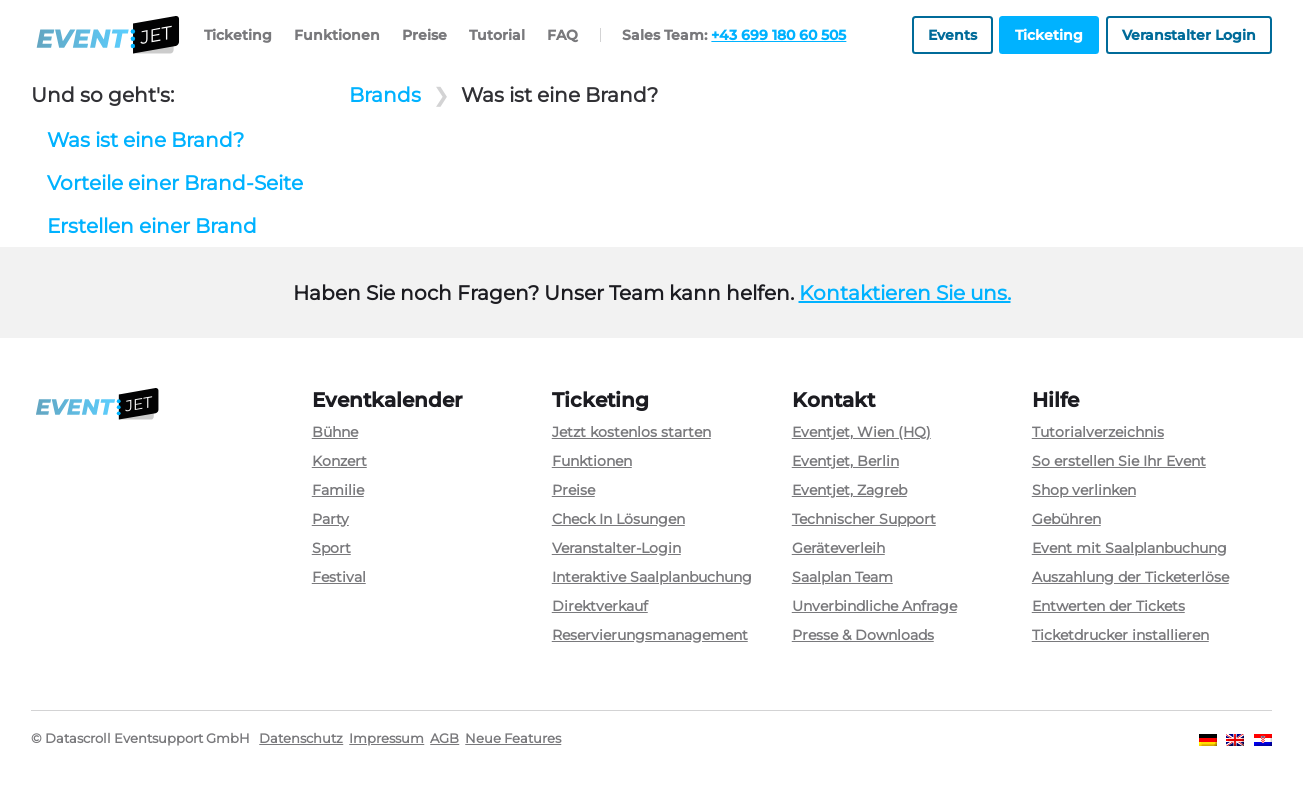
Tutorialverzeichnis (1098, 432)
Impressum (386, 738)
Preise (424, 35)
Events (952, 35)
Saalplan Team (842, 577)
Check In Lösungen (618, 519)
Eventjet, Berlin (845, 461)
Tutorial (497, 35)
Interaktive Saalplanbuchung (652, 577)
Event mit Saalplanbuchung (1129, 548)
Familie (338, 490)
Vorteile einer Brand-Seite (175, 183)
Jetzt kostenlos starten (631, 432)
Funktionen (337, 35)
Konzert (339, 461)
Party (330, 519)
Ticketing (238, 35)
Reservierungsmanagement (650, 635)
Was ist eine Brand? (145, 140)
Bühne (335, 432)
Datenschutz (301, 738)
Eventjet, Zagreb (849, 490)
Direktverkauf (600, 606)
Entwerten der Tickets (1108, 606)
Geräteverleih (838, 548)
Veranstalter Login (1189, 35)
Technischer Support (864, 519)
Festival (339, 577)
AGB (444, 738)
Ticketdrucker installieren (1120, 635)
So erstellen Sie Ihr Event (1119, 461)
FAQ (562, 35)
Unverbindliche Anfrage (874, 606)
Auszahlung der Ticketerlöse (1130, 577)
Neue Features (513, 738)
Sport (331, 548)
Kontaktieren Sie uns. (905, 293)
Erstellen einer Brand (152, 226)
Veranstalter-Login (616, 548)
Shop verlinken (1084, 490)
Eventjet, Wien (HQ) (861, 432)
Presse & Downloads (863, 635)
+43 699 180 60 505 (778, 35)
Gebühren (1066, 519)
